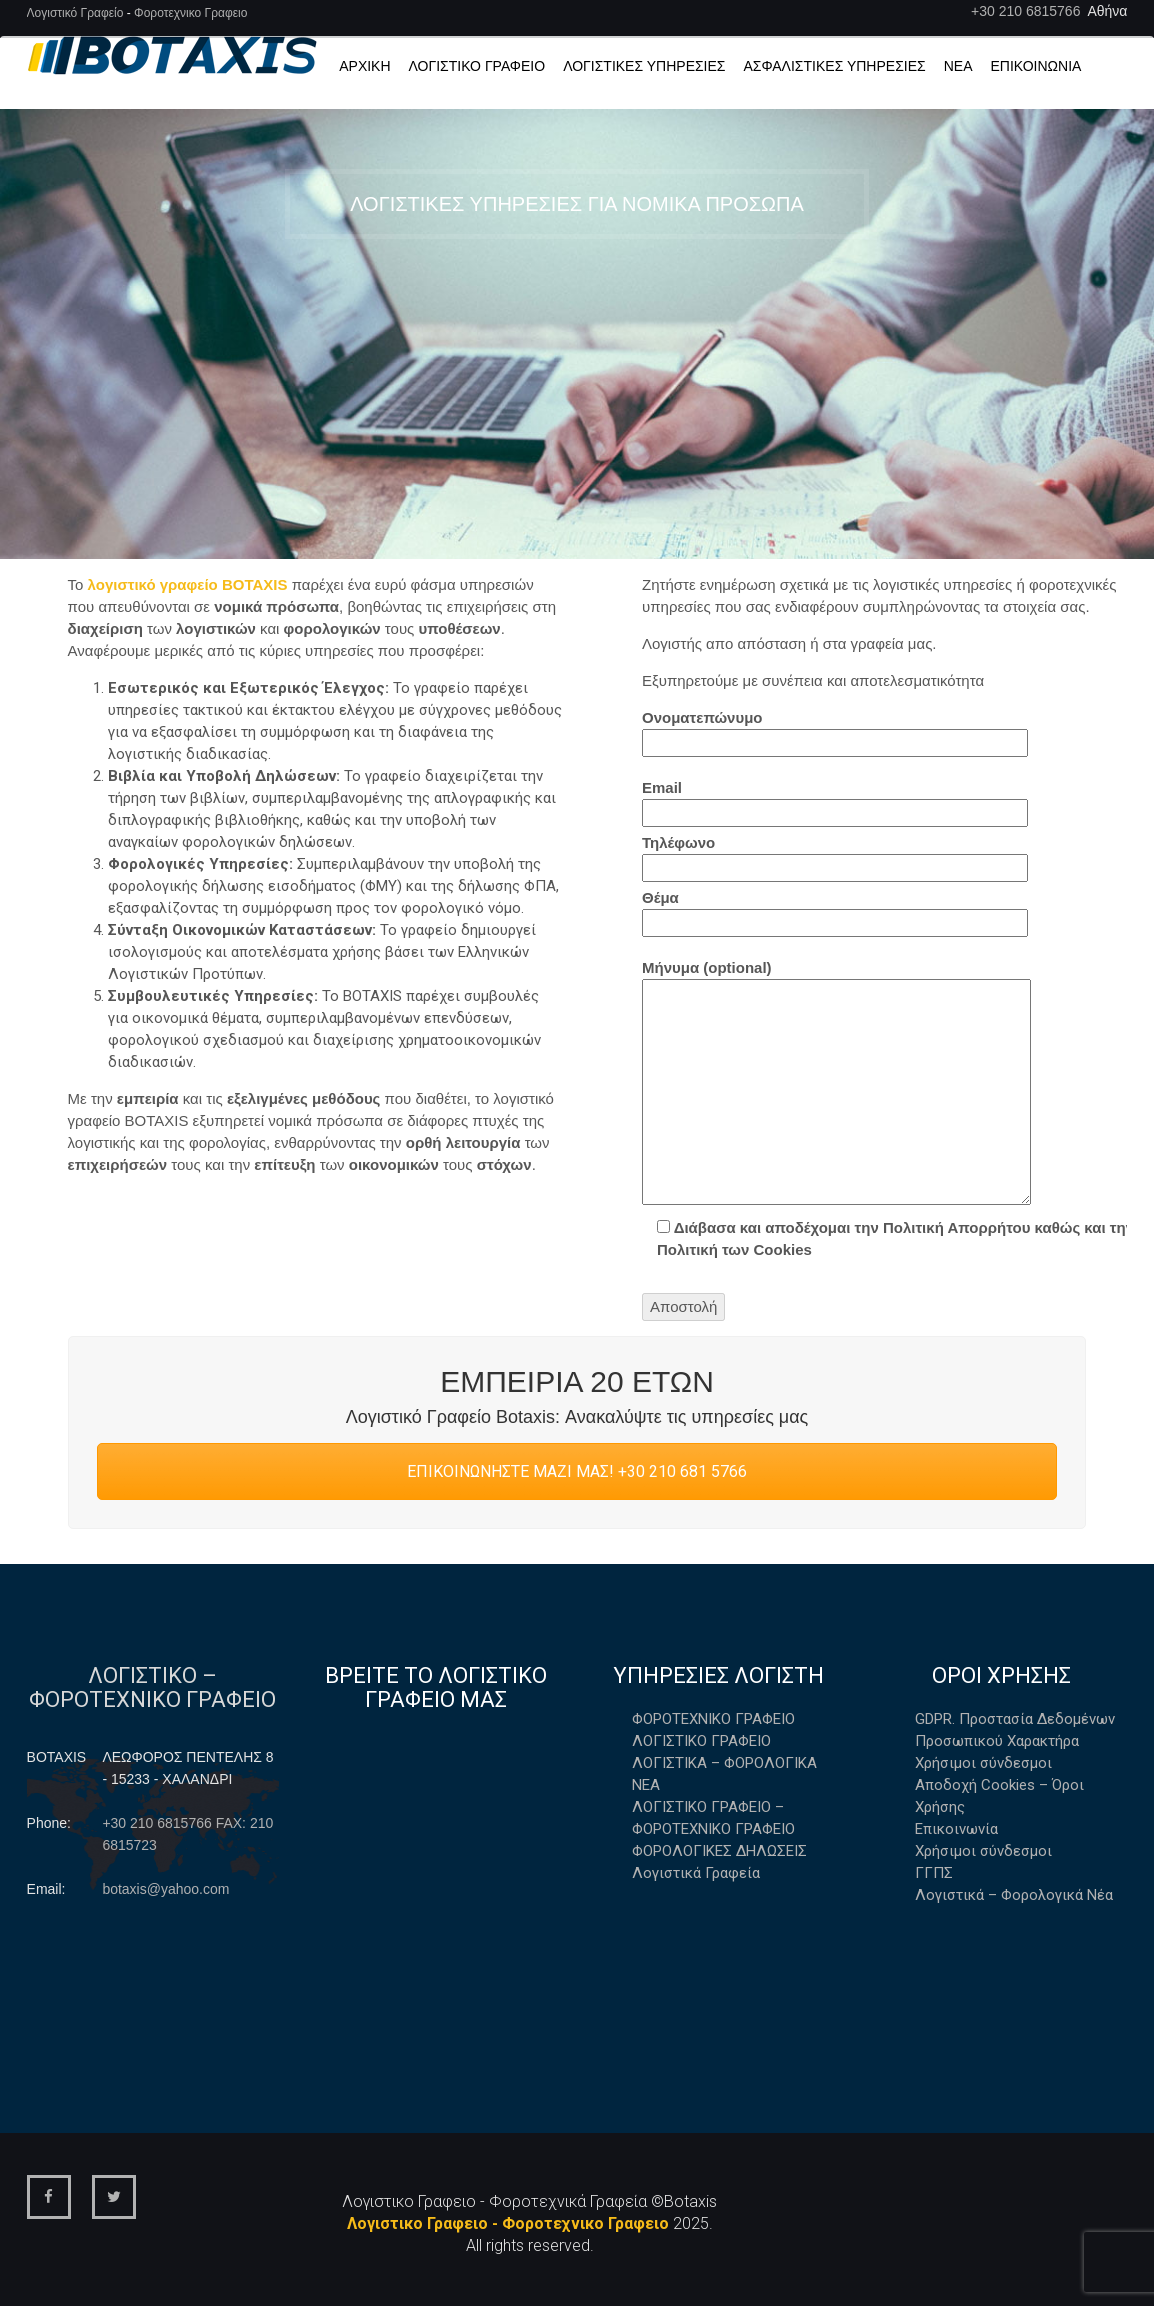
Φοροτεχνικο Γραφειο (190, 13)
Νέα (958, 66)
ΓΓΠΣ (934, 1873)
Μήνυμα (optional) (836, 1085)
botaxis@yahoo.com (165, 1889)
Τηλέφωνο (835, 858)
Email (835, 803)
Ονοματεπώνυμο (835, 733)
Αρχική (364, 66)
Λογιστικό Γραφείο (77, 13)
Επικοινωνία (1035, 66)
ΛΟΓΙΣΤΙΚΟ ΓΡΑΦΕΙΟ (701, 1741)
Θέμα (835, 913)
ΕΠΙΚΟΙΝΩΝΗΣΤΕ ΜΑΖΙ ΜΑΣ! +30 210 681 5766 (577, 1471)
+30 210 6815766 (1025, 11)
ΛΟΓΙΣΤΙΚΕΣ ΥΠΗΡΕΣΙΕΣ (644, 66)
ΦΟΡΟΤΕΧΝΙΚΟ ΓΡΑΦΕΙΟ (713, 1719)
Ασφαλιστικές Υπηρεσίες (835, 66)
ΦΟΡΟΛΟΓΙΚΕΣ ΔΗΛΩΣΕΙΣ (719, 1851)
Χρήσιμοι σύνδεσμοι (983, 1763)
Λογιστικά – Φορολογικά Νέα (1014, 1895)
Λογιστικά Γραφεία (696, 1873)
